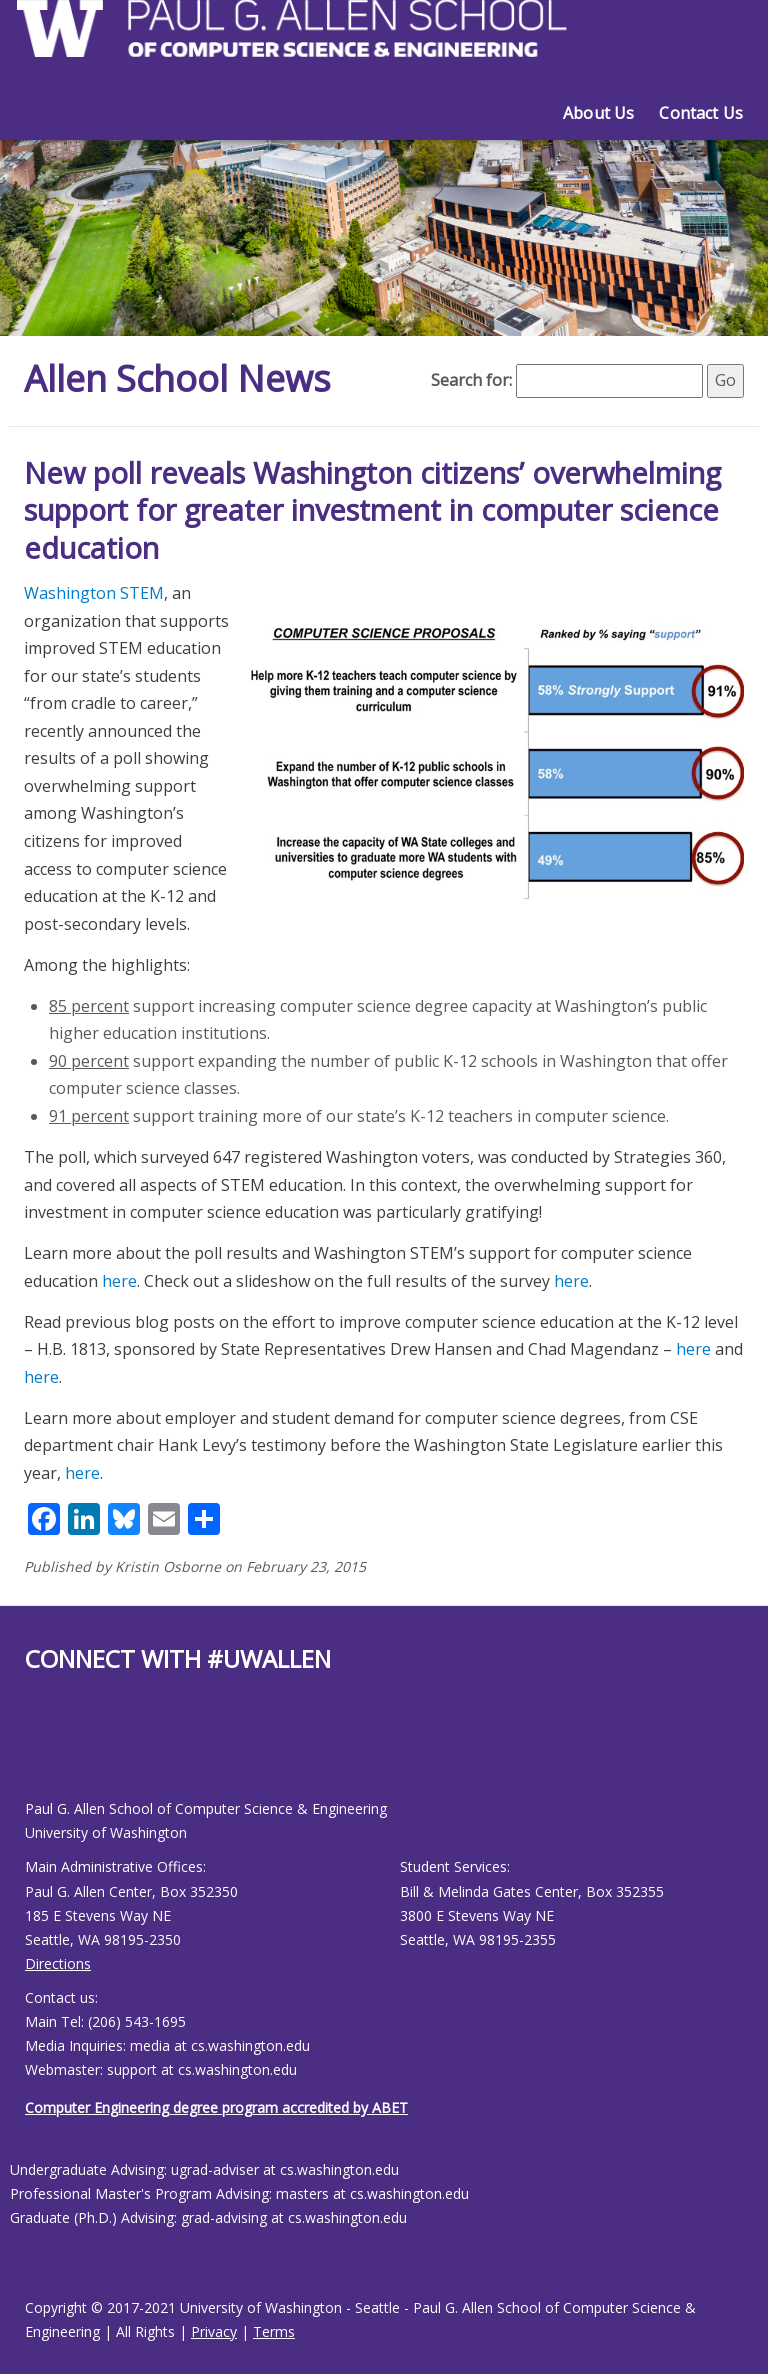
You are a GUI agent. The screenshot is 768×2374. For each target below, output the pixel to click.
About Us (598, 113)
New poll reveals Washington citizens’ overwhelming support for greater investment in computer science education (372, 510)
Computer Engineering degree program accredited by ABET (216, 2107)
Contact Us (701, 113)
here (119, 1281)
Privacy (214, 2331)
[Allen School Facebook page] (30, 1751)
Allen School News (177, 378)
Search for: (471, 380)
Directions (58, 1963)
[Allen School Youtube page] (40, 1751)
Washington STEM (94, 593)
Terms (274, 2331)
